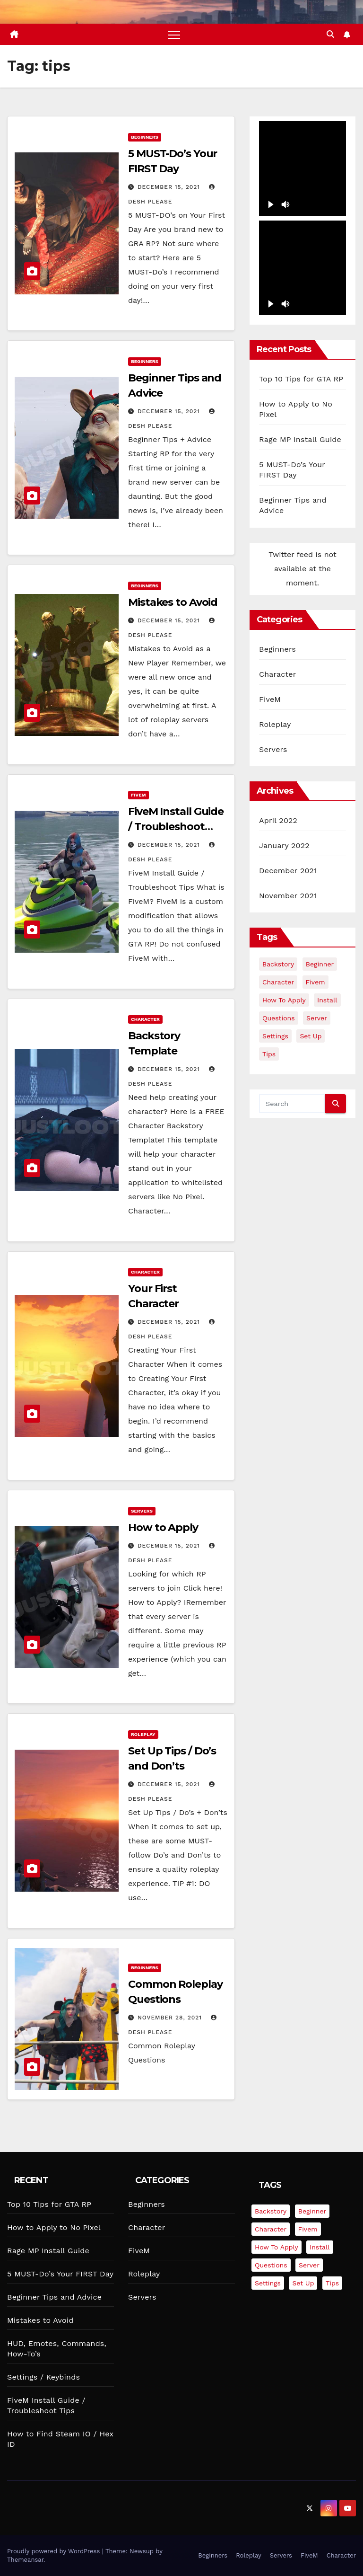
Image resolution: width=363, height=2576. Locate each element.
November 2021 (288, 895)
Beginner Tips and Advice (54, 2297)
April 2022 (278, 820)
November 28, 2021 (171, 2017)
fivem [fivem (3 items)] (315, 982)
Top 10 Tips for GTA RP (301, 378)
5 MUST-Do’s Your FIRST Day (60, 2273)
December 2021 (288, 870)
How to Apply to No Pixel (54, 2227)
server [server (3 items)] (316, 1018)
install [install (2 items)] (327, 1000)
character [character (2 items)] (278, 982)
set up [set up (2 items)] (310, 1036)
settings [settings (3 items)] (275, 1036)
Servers (142, 1511)
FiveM (138, 794)
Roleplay (143, 1734)
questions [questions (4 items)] (278, 1018)
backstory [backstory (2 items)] (278, 964)
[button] (330, 34)
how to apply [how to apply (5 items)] (284, 1000)
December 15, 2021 (170, 187)
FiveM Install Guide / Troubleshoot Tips (176, 826)
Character (145, 1019)
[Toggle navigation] (174, 34)
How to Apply (163, 1527)
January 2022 (284, 845)
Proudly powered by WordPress (54, 2551)
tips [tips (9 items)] (269, 1054)
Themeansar (25, 2559)
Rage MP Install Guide (300, 439)
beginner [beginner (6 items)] (320, 964)
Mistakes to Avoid (172, 602)
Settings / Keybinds (43, 2376)
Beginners (144, 137)
